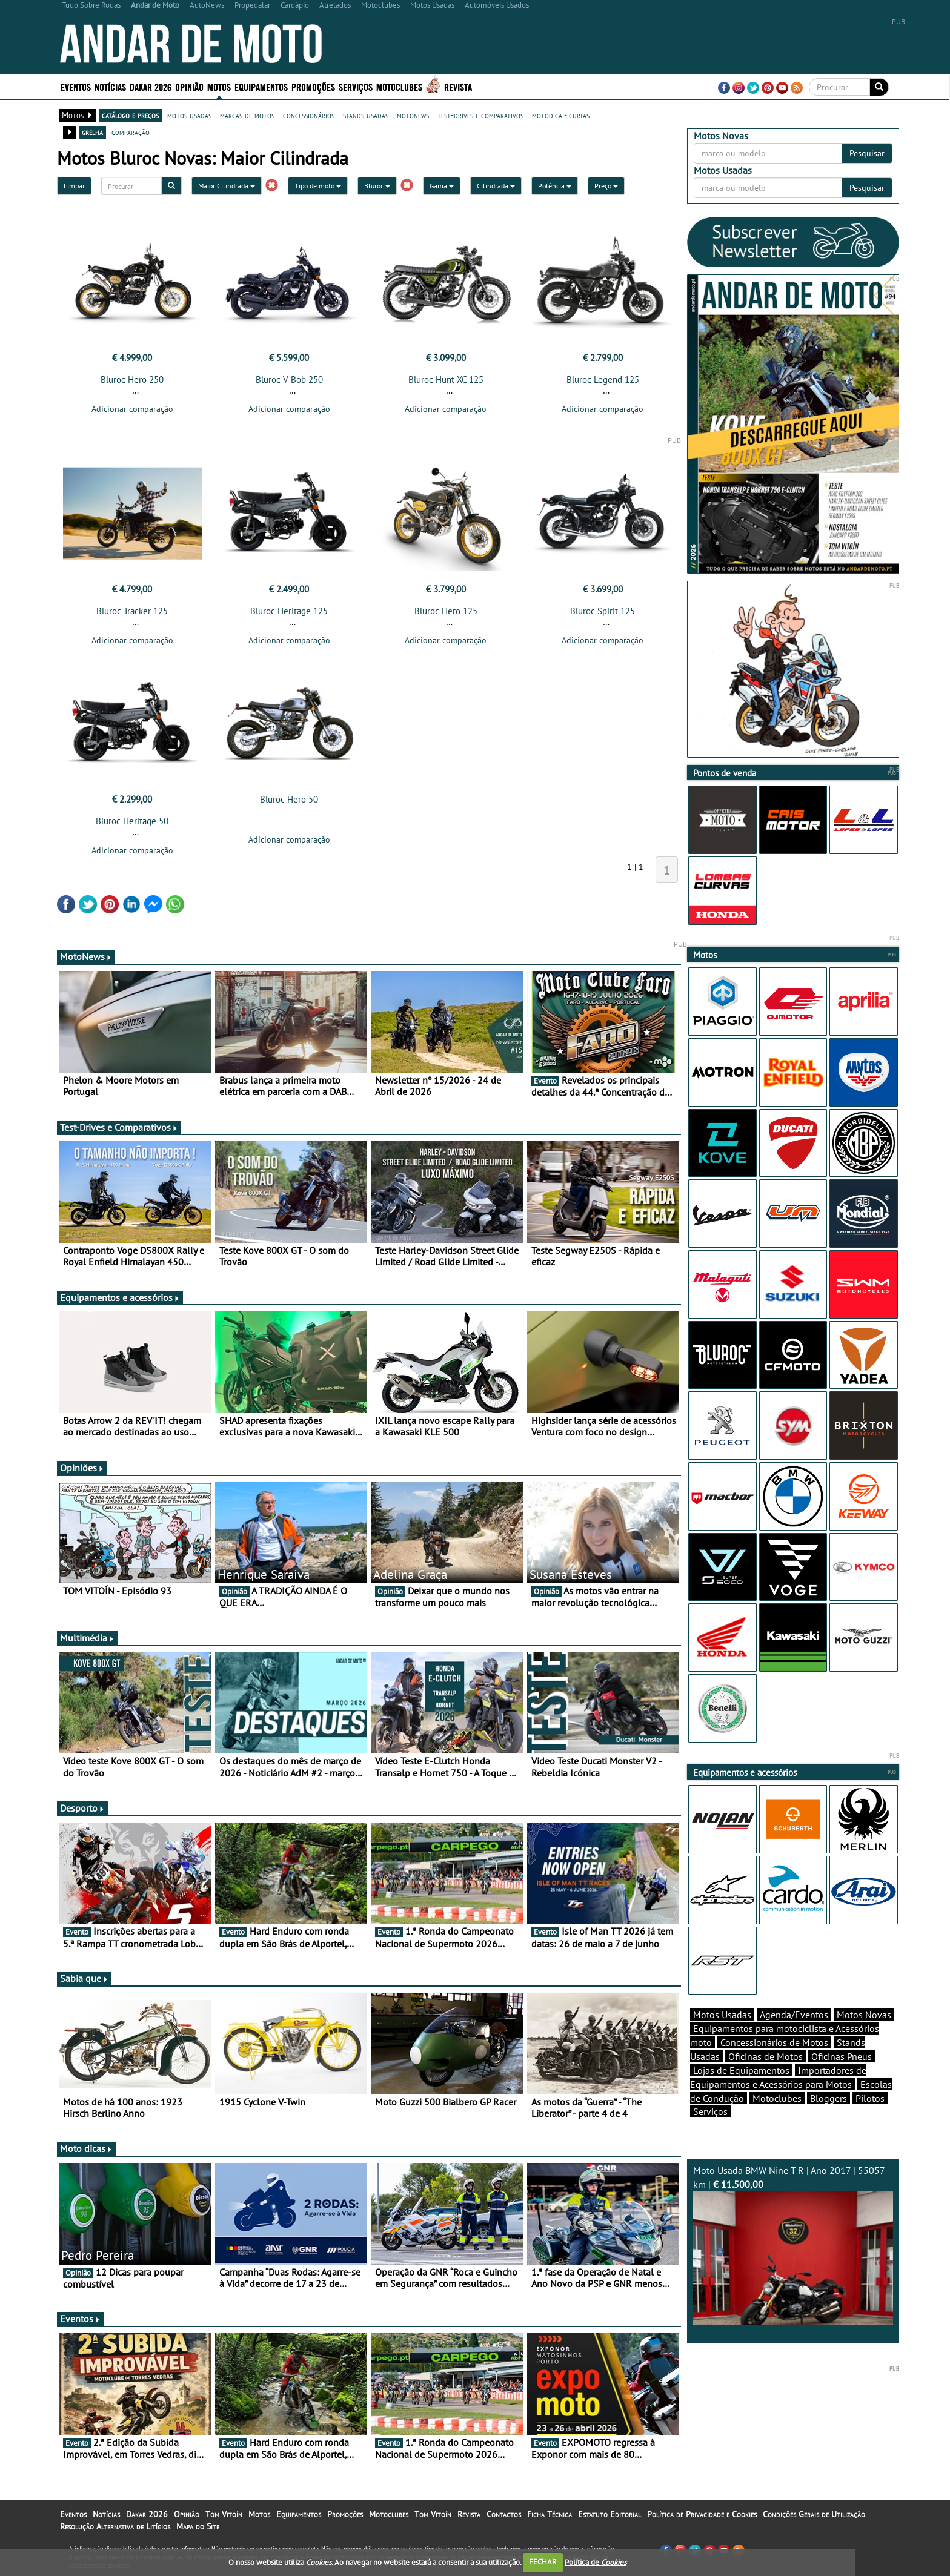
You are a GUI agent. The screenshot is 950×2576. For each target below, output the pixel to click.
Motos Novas (864, 2014)
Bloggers (828, 2098)
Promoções (313, 86)
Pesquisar (867, 153)
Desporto (82, 1808)
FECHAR (543, 2562)
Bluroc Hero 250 (132, 379)
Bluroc (377, 185)
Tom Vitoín (223, 2514)
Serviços (356, 86)
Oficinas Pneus (841, 2056)
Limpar (74, 185)
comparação (130, 132)
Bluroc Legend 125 (602, 379)
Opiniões (82, 1468)
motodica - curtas (561, 115)
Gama (442, 185)
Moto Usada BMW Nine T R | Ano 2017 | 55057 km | (793, 2244)
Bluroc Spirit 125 (602, 611)
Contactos (504, 2514)
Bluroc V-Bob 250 (289, 379)
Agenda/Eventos (794, 2014)
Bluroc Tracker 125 (132, 611)
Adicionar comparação (132, 408)
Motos (219, 86)
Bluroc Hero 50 (289, 799)
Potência (554, 185)
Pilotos (870, 2098)
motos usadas (189, 115)
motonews (413, 115)
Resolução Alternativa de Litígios (115, 2526)
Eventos (76, 86)
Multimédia (87, 1638)
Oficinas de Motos (765, 2056)
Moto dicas (86, 2148)
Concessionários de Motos (774, 2042)
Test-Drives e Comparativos (119, 1127)
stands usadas (365, 115)
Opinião (189, 86)
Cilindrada (496, 185)
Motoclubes (399, 86)
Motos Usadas (722, 2014)
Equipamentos (261, 86)
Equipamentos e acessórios (120, 1297)
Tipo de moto (317, 185)
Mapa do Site (197, 2526)
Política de (595, 2562)
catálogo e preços (130, 115)
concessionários (308, 115)
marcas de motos (247, 115)
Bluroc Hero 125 (445, 611)
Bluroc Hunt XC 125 (445, 379)
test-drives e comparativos (480, 115)
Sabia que (84, 1978)
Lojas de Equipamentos (741, 2070)
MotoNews (86, 956)
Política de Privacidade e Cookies (702, 2514)
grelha (92, 132)
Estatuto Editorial (609, 2514)
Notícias (110, 86)
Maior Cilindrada (226, 185)
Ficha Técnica (549, 2514)
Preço (606, 185)
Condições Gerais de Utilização (814, 2514)
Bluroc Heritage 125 (289, 611)
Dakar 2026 (150, 86)
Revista (458, 86)
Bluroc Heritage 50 (132, 821)
